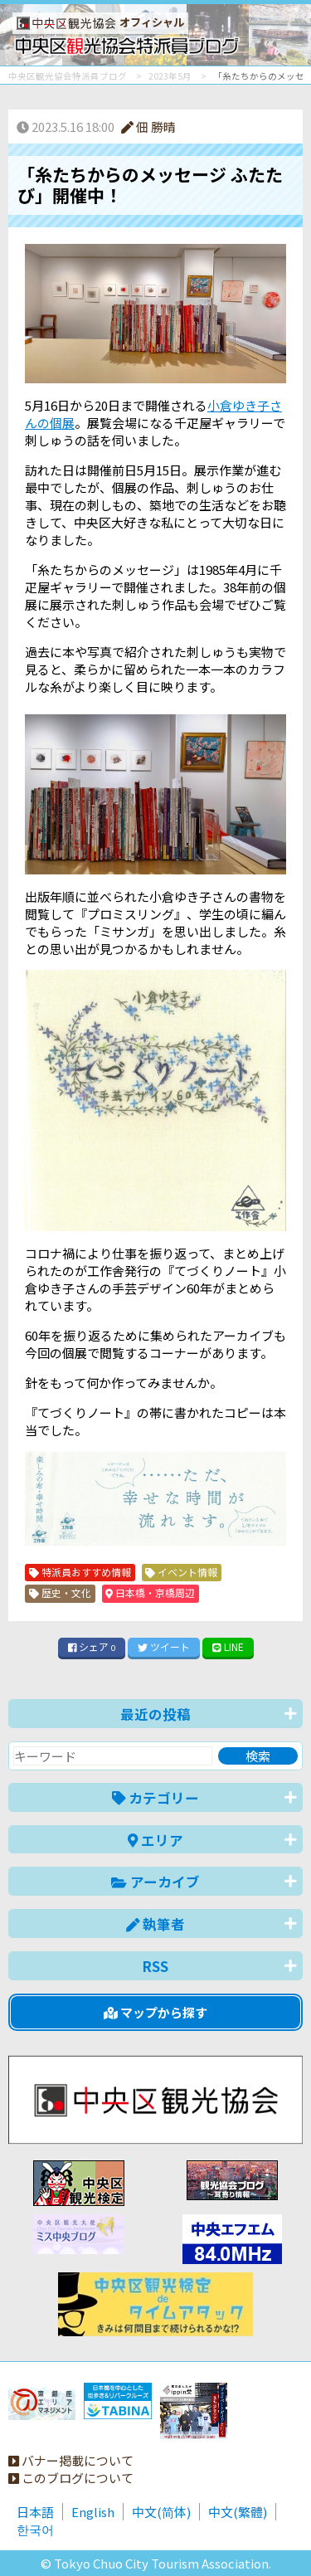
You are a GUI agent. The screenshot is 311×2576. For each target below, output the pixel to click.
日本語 (35, 2511)
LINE (228, 1646)
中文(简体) (161, 2511)
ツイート (164, 1646)
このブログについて (71, 2477)
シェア (92, 1646)
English (92, 2511)
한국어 (35, 2529)
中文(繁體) (237, 2511)
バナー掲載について (71, 2460)
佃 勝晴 (148, 126)
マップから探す (155, 2012)
